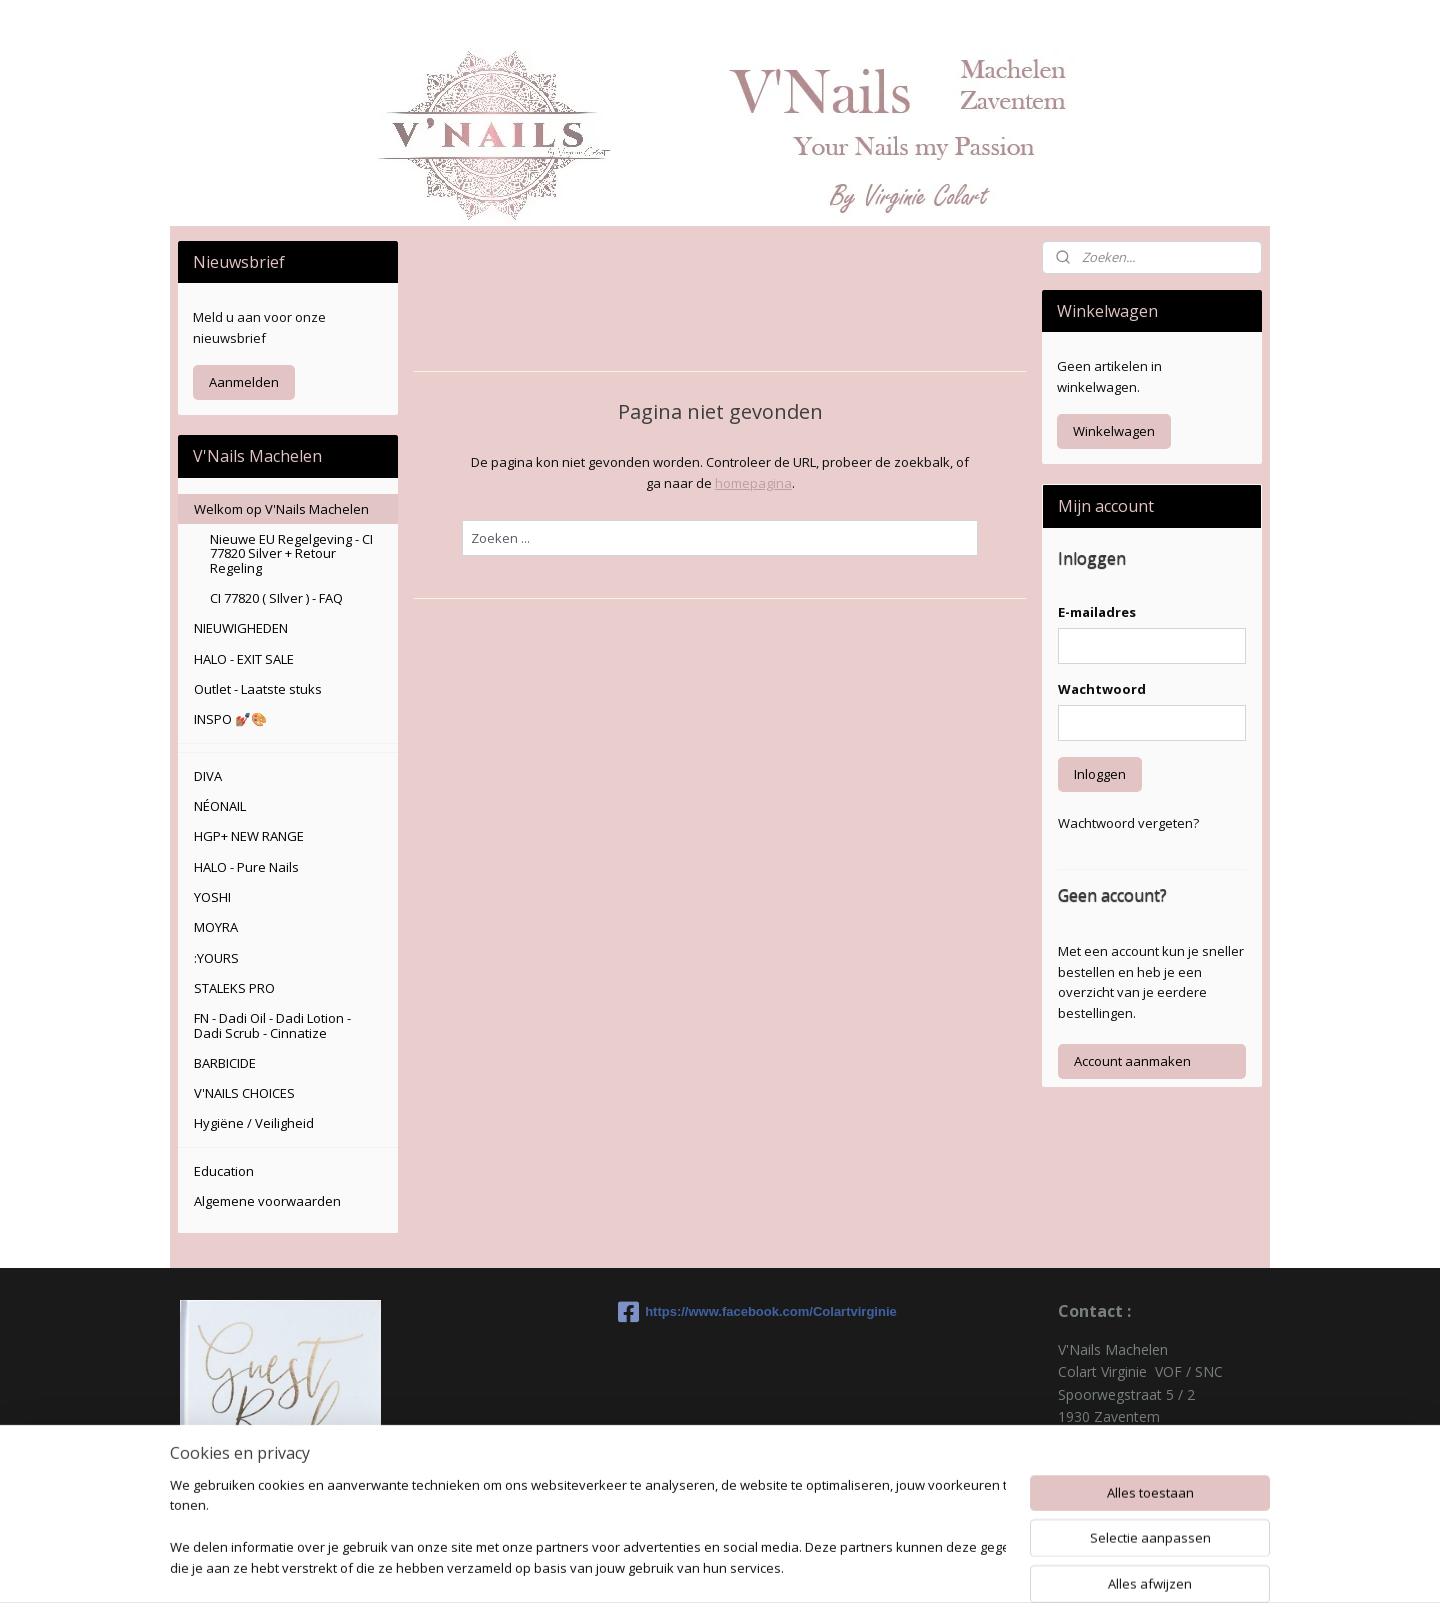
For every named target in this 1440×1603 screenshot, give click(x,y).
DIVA (208, 776)
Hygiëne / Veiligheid (254, 1123)
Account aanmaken (1132, 1061)
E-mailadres (1097, 612)
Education (224, 1171)
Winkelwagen (1114, 431)
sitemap (794, 1566)
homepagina (752, 483)
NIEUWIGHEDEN (241, 628)
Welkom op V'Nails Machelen (281, 509)
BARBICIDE (225, 1063)
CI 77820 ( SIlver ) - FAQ (276, 598)
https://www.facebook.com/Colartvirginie (720, 1312)
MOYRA (216, 927)
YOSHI (212, 897)
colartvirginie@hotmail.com (1146, 1483)
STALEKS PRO (234, 988)
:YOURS (216, 958)
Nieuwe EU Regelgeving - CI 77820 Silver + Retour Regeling (291, 553)
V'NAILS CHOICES (244, 1093)
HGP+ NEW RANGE (249, 836)
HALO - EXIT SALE (244, 659)
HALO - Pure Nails (246, 867)
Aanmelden (244, 382)
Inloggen (1100, 774)
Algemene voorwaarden (267, 1201)
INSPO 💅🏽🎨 (230, 719)
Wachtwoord (1102, 689)
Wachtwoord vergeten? (1128, 823)
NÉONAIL (220, 806)
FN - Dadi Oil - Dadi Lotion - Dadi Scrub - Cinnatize (272, 1025)
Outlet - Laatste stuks (258, 689)
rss (836, 1566)
